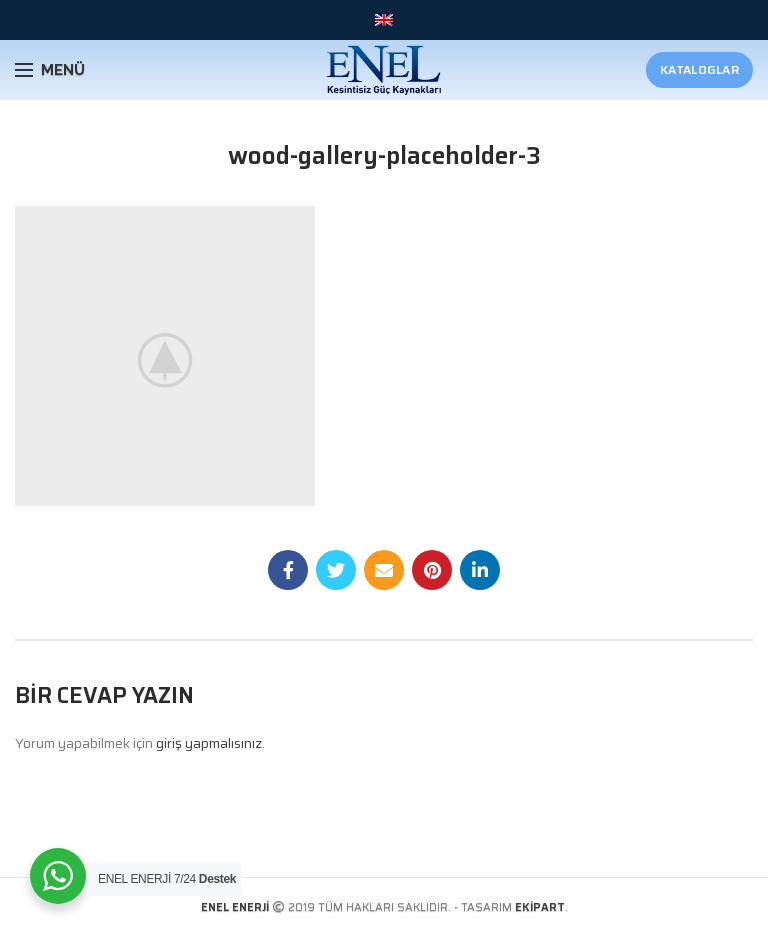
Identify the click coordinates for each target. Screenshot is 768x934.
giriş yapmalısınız (209, 743)
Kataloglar (699, 69)
